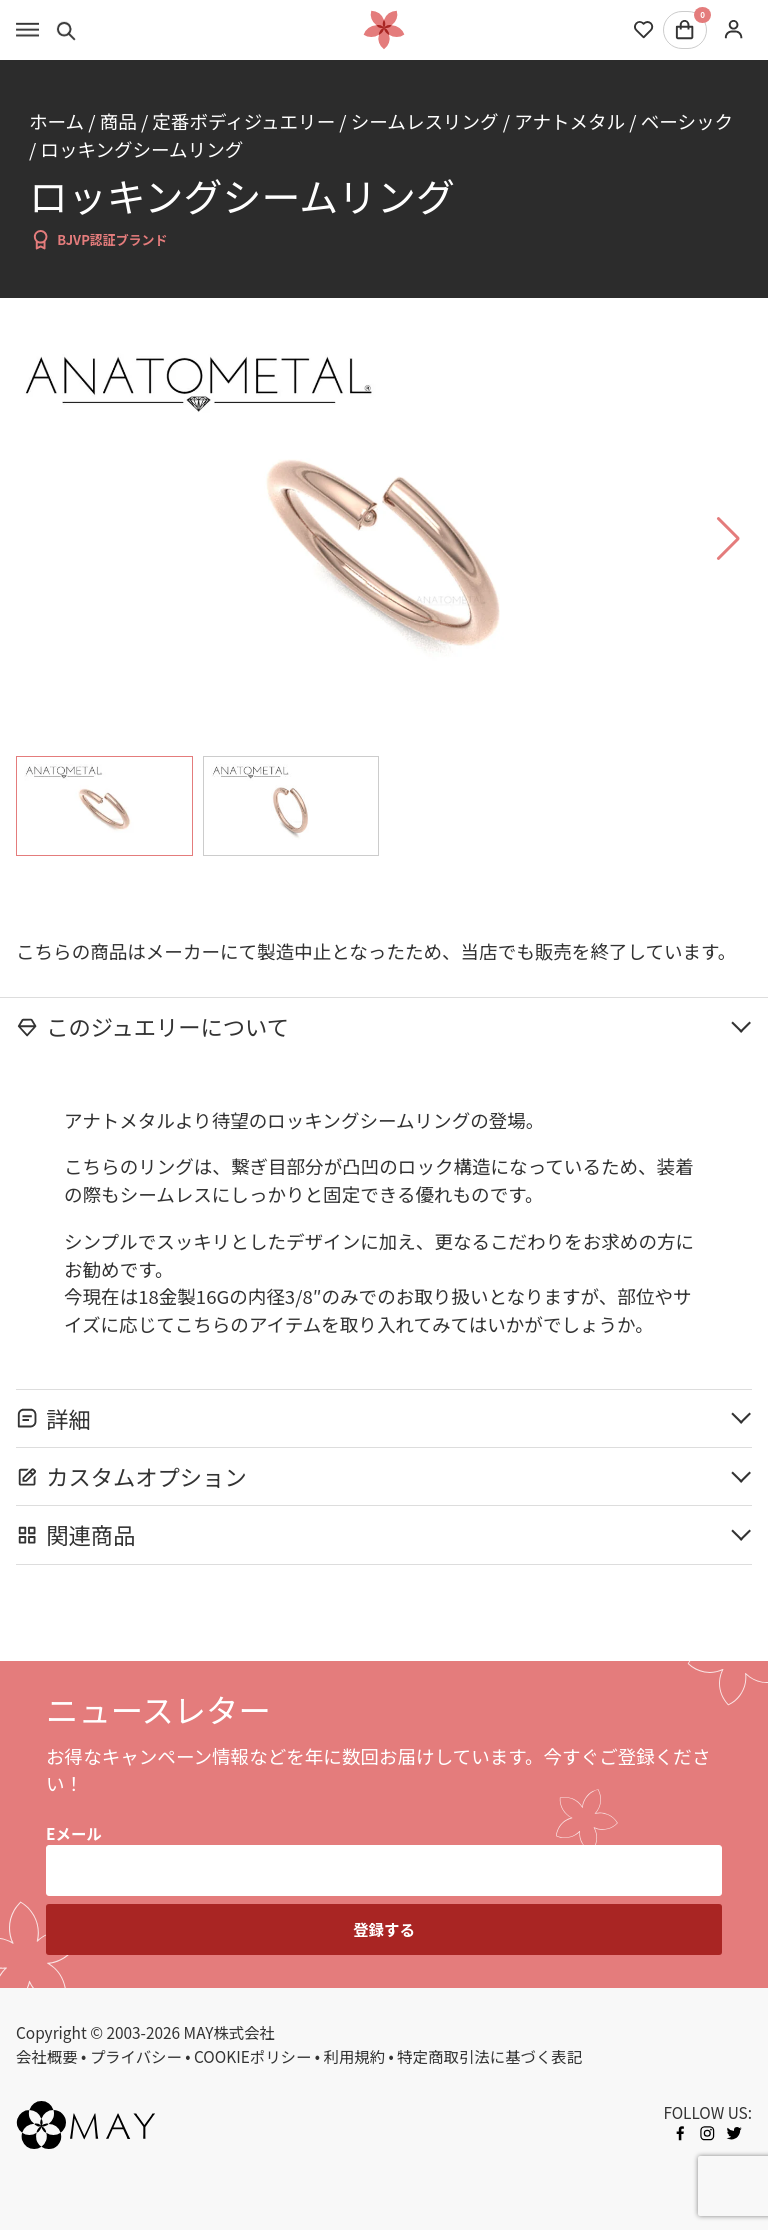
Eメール (74, 1833)
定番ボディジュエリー (243, 120)
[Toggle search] (66, 30)
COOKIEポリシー (252, 2056)
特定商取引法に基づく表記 (489, 2056)
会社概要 (47, 2056)
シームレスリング (425, 120)
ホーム (56, 120)
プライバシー (136, 2056)
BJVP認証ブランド (98, 239)
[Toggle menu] (27, 30)
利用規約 (355, 2056)
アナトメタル (569, 120)
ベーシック (687, 120)
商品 (118, 120)
